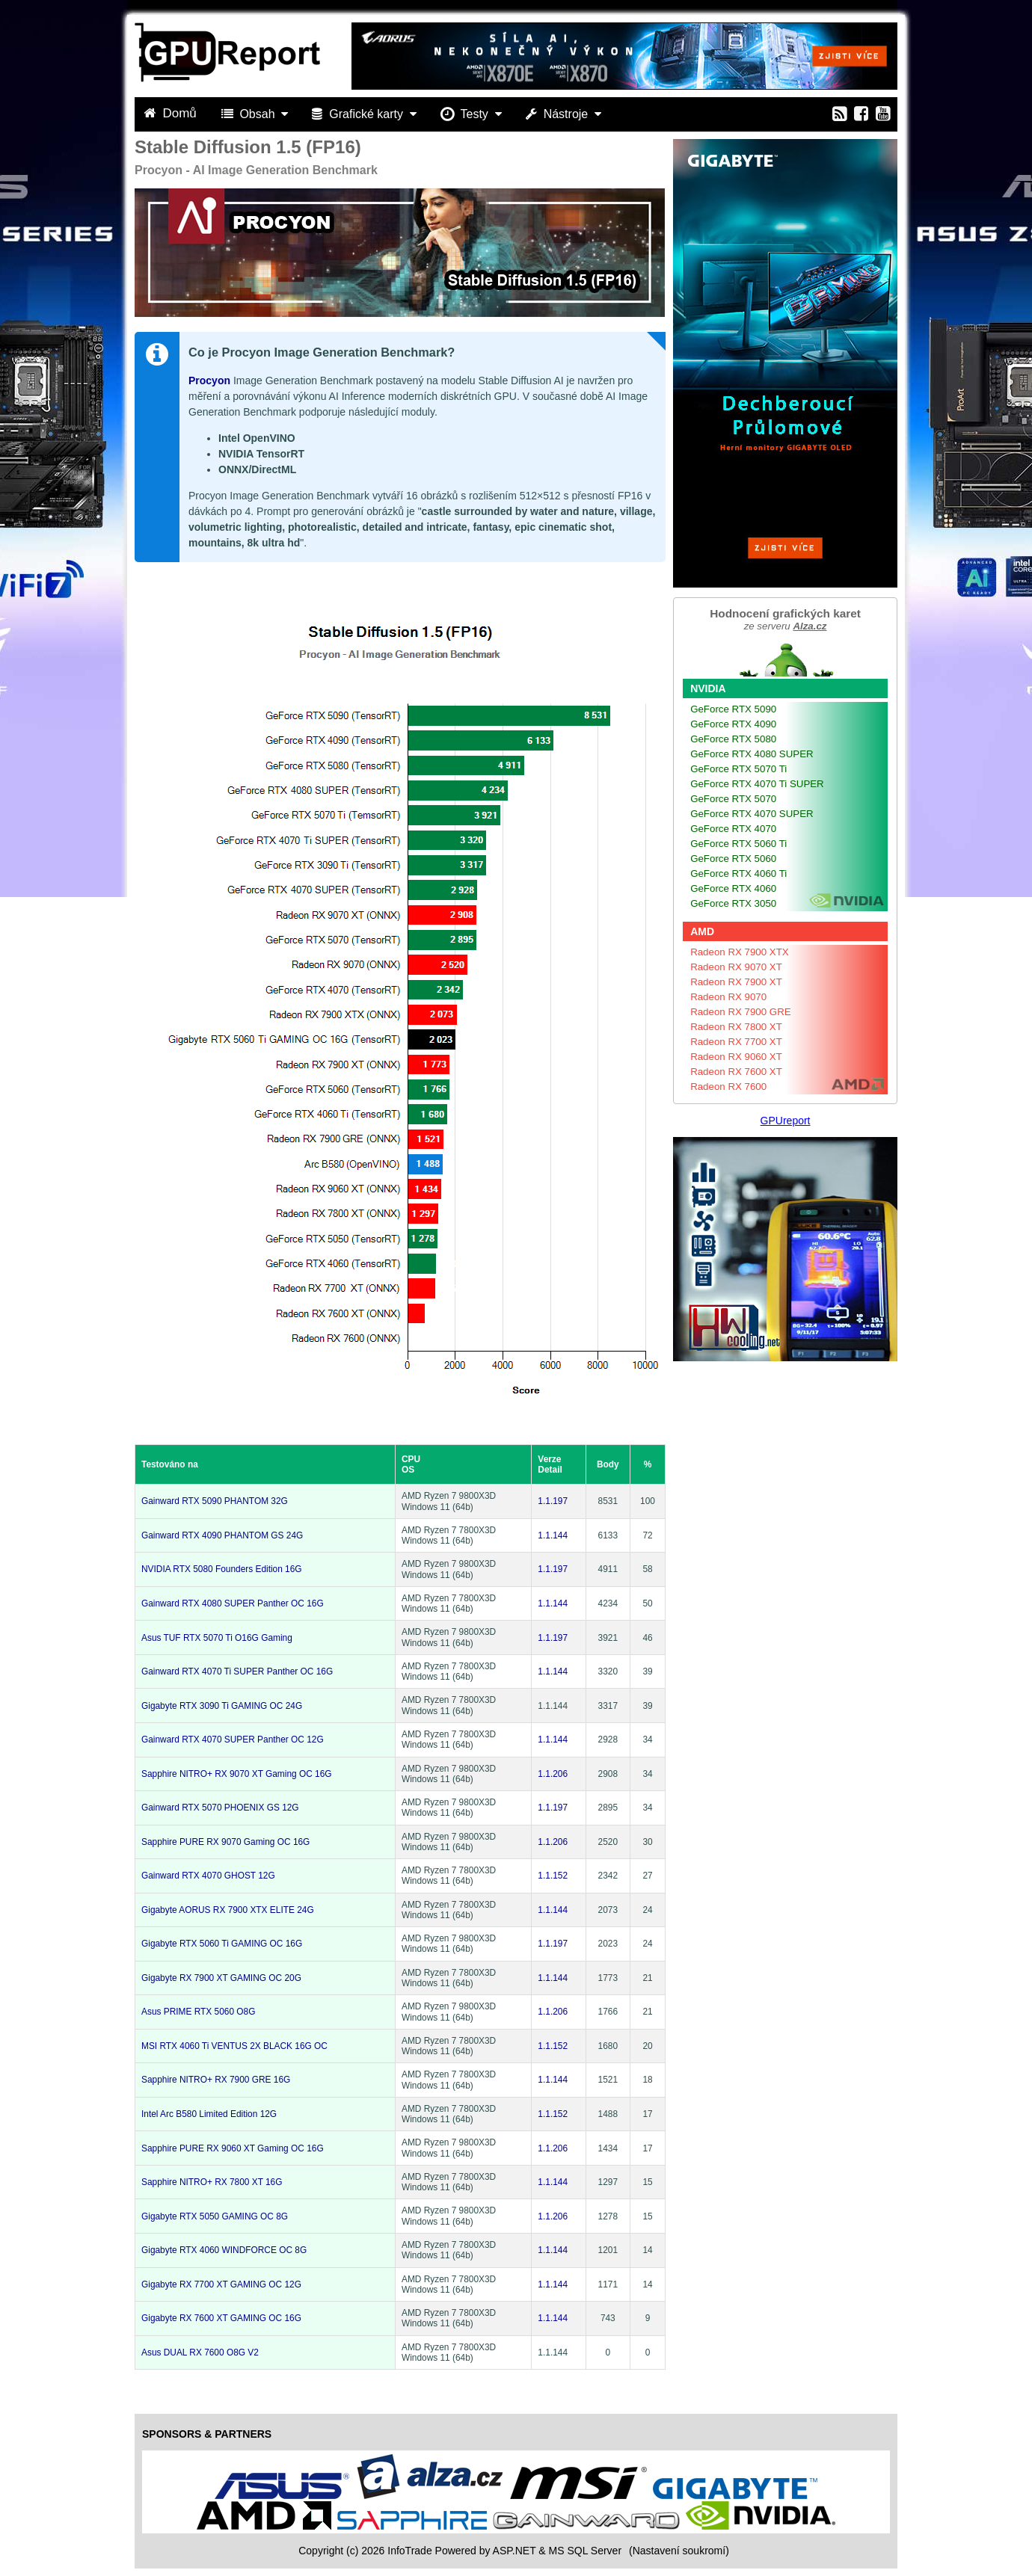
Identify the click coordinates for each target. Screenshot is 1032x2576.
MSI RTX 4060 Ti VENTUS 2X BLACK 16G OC (234, 2046)
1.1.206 (553, 1774)
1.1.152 (553, 1875)
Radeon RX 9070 (728, 996)
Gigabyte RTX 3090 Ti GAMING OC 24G (221, 1706)
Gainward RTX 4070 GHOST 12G (208, 1875)
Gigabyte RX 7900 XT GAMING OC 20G (221, 1978)
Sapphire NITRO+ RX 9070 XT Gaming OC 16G (236, 1774)
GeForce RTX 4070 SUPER (752, 813)
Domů (172, 113)
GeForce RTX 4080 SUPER (752, 753)
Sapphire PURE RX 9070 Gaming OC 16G (225, 1842)
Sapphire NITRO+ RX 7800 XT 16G (211, 2182)
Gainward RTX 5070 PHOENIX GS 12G (220, 1807)
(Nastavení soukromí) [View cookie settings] (679, 2551)
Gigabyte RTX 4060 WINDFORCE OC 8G (224, 2250)
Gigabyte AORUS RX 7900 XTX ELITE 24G (227, 1910)
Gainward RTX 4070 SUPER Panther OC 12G (232, 1739)
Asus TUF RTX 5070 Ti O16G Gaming (216, 1638)
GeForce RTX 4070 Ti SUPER (757, 783)
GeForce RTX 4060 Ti (738, 873)
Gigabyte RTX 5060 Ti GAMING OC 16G (221, 1943)
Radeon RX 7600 (728, 1086)
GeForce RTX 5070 (733, 798)
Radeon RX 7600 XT (736, 1071)
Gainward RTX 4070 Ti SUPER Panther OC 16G (237, 1671)
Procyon (209, 380)
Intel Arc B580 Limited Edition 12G (209, 2114)
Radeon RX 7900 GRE (740, 1011)
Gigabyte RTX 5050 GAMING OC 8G (214, 2216)
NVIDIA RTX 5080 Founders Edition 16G (221, 1569)
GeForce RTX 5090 (733, 709)
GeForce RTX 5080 (733, 739)
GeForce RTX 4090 (733, 724)
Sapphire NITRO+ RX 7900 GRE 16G (215, 2079)
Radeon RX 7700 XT (736, 1041)
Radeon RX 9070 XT (736, 967)
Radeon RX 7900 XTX (739, 952)
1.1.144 (553, 1535)
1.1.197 (553, 1501)
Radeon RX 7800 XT (736, 1026)
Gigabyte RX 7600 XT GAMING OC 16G (221, 2318)
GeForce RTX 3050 (733, 903)
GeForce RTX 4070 (733, 828)
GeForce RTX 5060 (733, 858)
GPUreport (786, 1121)
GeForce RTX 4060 (733, 888)
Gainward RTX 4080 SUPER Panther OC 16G (232, 1603)
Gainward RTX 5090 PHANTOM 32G (214, 1501)
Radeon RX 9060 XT (736, 1056)
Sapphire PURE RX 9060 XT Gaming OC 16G (232, 2148)
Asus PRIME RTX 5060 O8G (198, 2011)
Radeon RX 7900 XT (736, 981)
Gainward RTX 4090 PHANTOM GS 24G (222, 1535)
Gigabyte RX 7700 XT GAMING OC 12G (221, 2284)
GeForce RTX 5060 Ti (738, 843)
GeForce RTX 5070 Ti (738, 768)
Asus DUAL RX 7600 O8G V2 (200, 2352)
